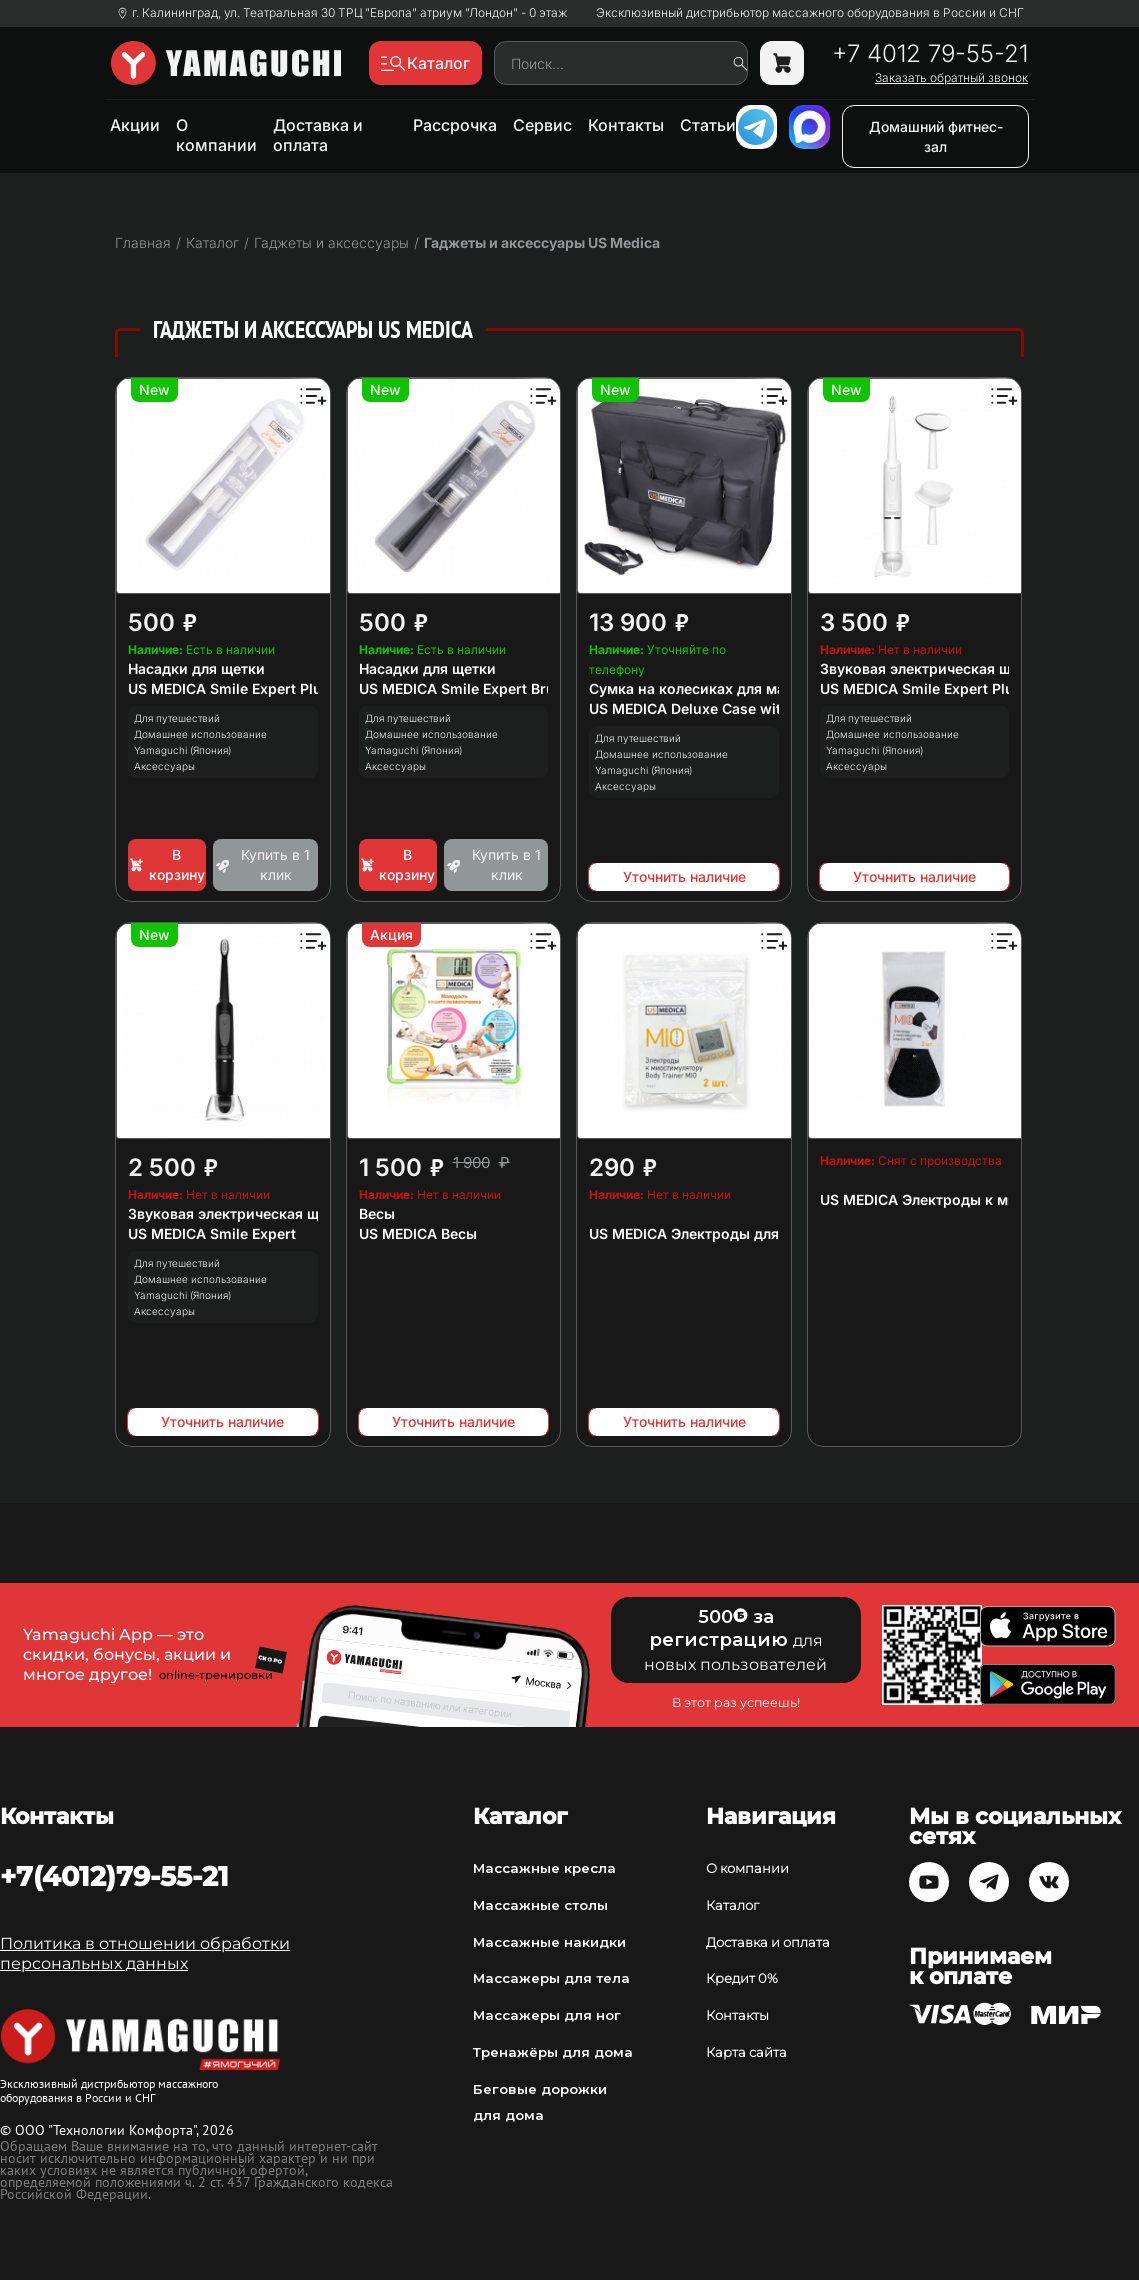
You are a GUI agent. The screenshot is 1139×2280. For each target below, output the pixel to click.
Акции (135, 125)
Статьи (708, 125)
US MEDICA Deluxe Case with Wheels (717, 708)
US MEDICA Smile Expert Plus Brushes (259, 688)
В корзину (166, 864)
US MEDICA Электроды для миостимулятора (746, 1233)
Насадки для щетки (196, 668)
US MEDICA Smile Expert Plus (921, 688)
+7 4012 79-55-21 (930, 54)
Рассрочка (455, 125)
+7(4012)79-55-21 (114, 1876)
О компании (216, 135)
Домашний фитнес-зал (936, 136)
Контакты (626, 125)
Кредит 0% (742, 1978)
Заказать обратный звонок (951, 78)
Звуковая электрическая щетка (931, 668)
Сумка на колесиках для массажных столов (745, 688)
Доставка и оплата (318, 135)
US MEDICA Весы (418, 1233)
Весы (377, 1213)
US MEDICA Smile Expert (212, 1233)
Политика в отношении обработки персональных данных (145, 1953)
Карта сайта (746, 2052)
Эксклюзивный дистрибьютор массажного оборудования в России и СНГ (810, 13)
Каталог (732, 1905)
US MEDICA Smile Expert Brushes (473, 688)
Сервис (542, 125)
